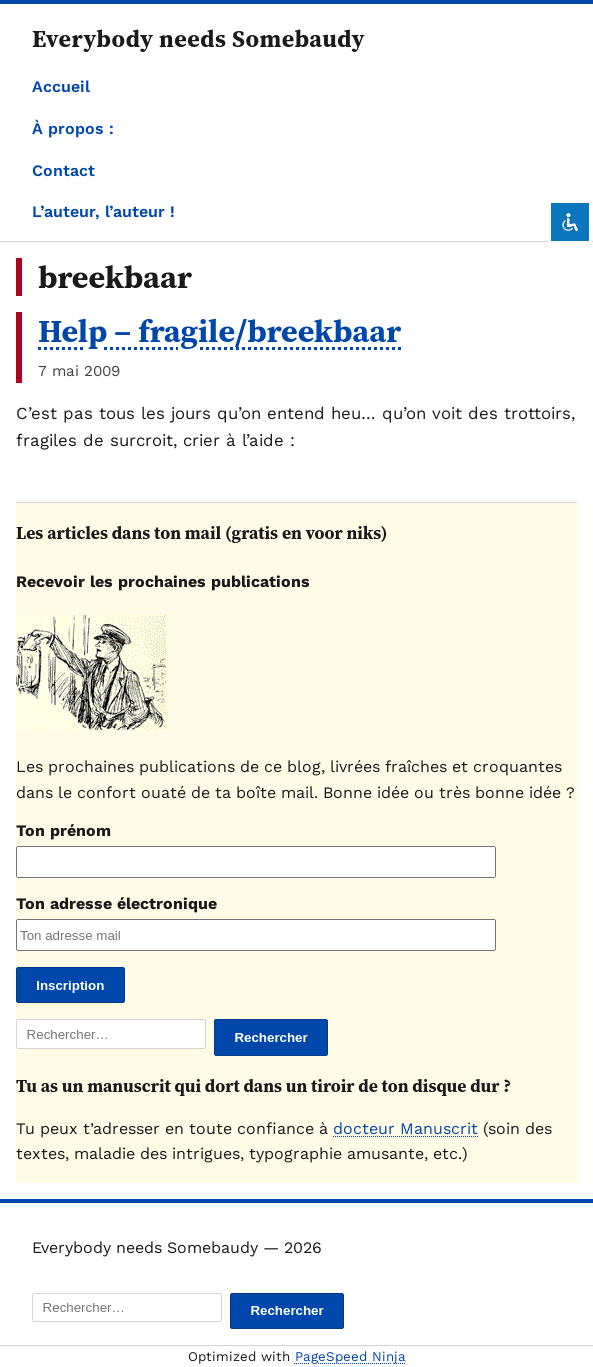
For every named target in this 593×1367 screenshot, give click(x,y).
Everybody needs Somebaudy (198, 38)
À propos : (73, 128)
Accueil (61, 86)
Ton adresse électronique (116, 903)
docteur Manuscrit (405, 1128)
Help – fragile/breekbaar (219, 331)
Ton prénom (63, 830)
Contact (63, 170)
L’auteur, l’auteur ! (103, 211)
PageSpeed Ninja (350, 1356)
